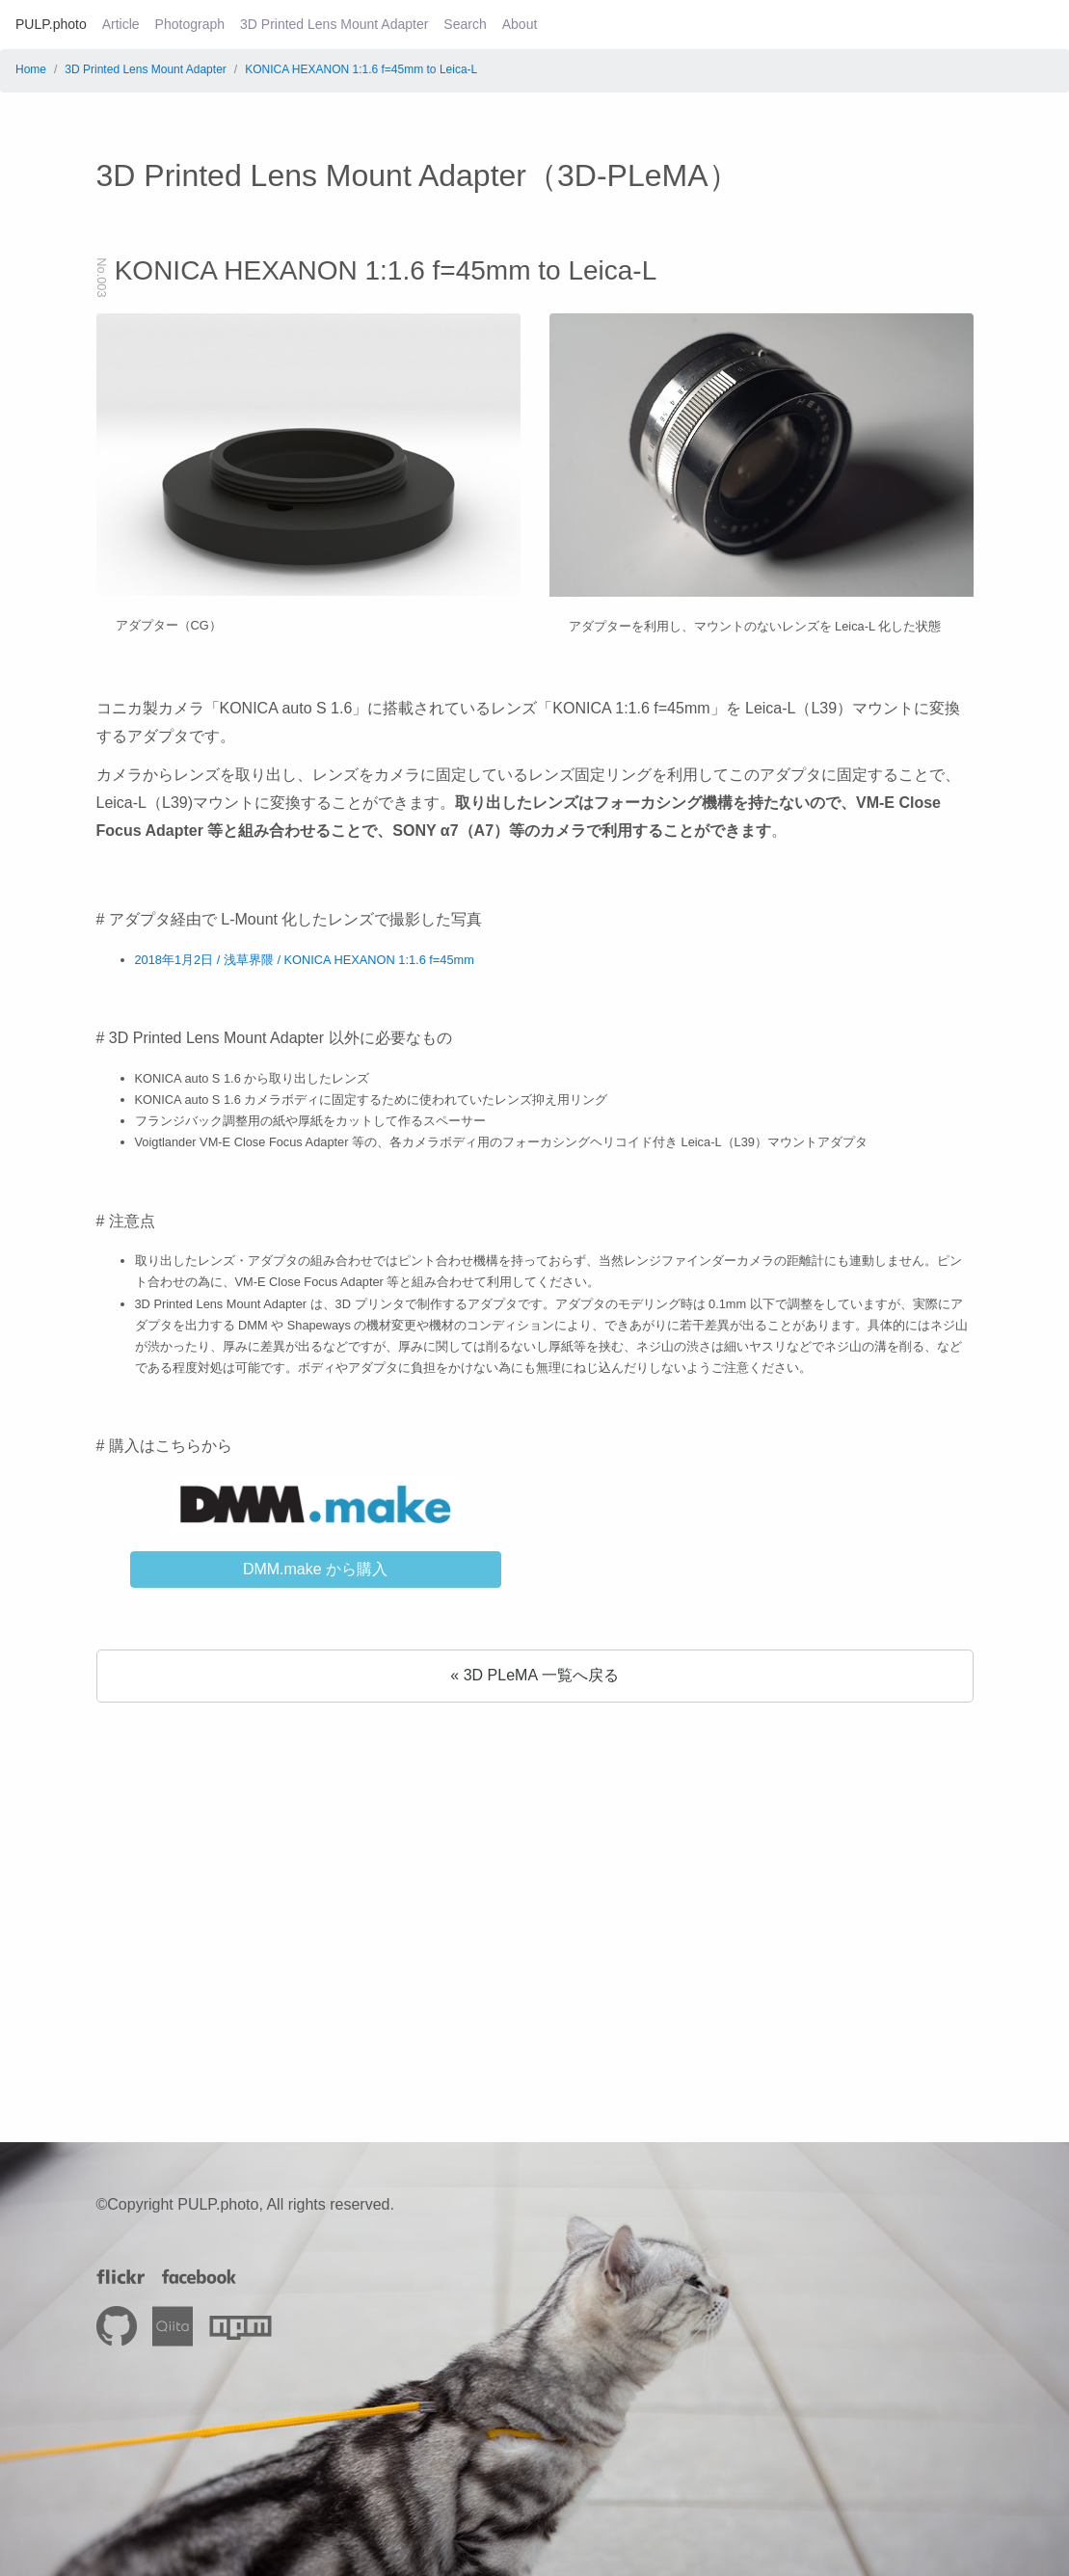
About (520, 24)
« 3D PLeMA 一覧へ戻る (534, 1675)
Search (464, 24)
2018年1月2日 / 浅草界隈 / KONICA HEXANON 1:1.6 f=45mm (304, 960)
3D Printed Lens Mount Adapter (334, 24)
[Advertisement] (535, 1884)
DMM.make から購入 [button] (315, 1569)
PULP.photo (51, 24)
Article (121, 24)
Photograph (190, 24)
